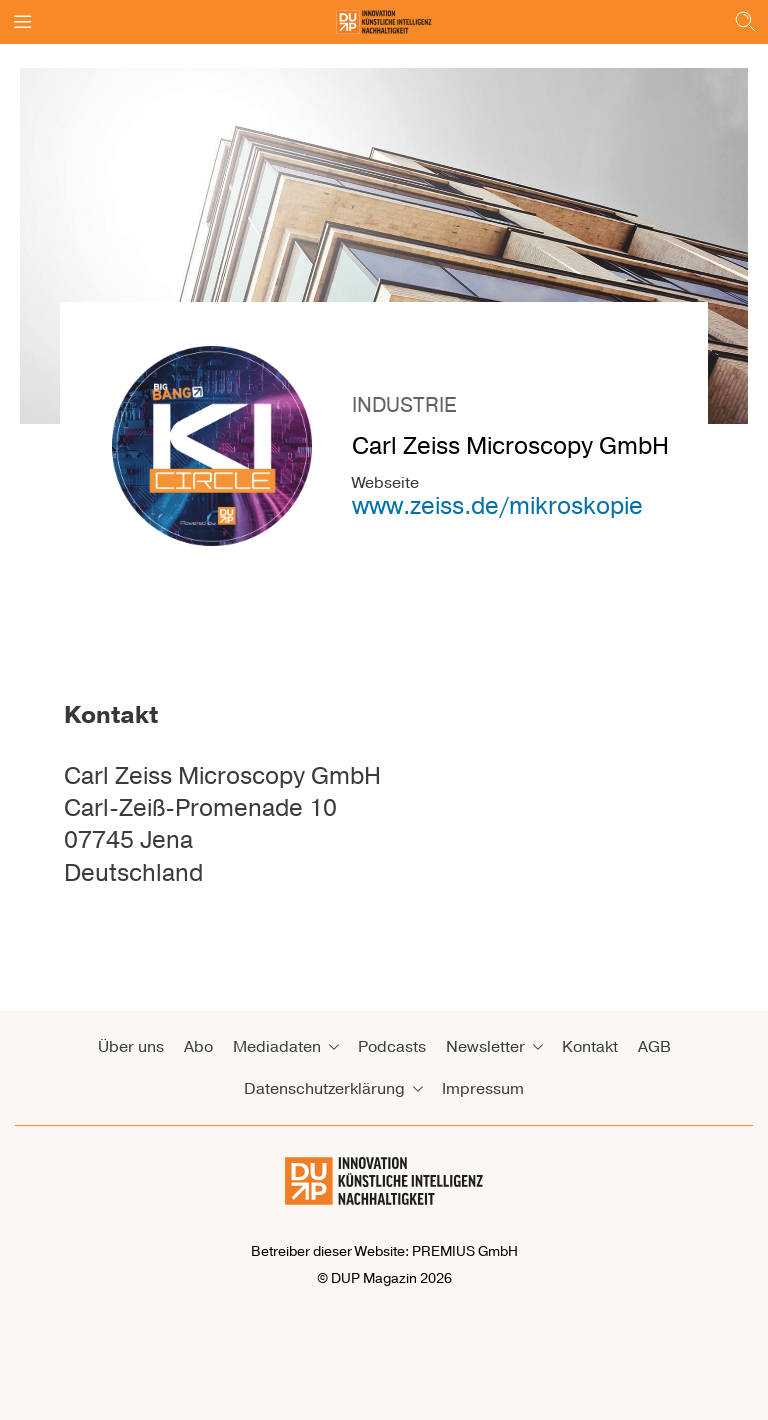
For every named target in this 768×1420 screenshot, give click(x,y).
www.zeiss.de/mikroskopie (497, 506)
